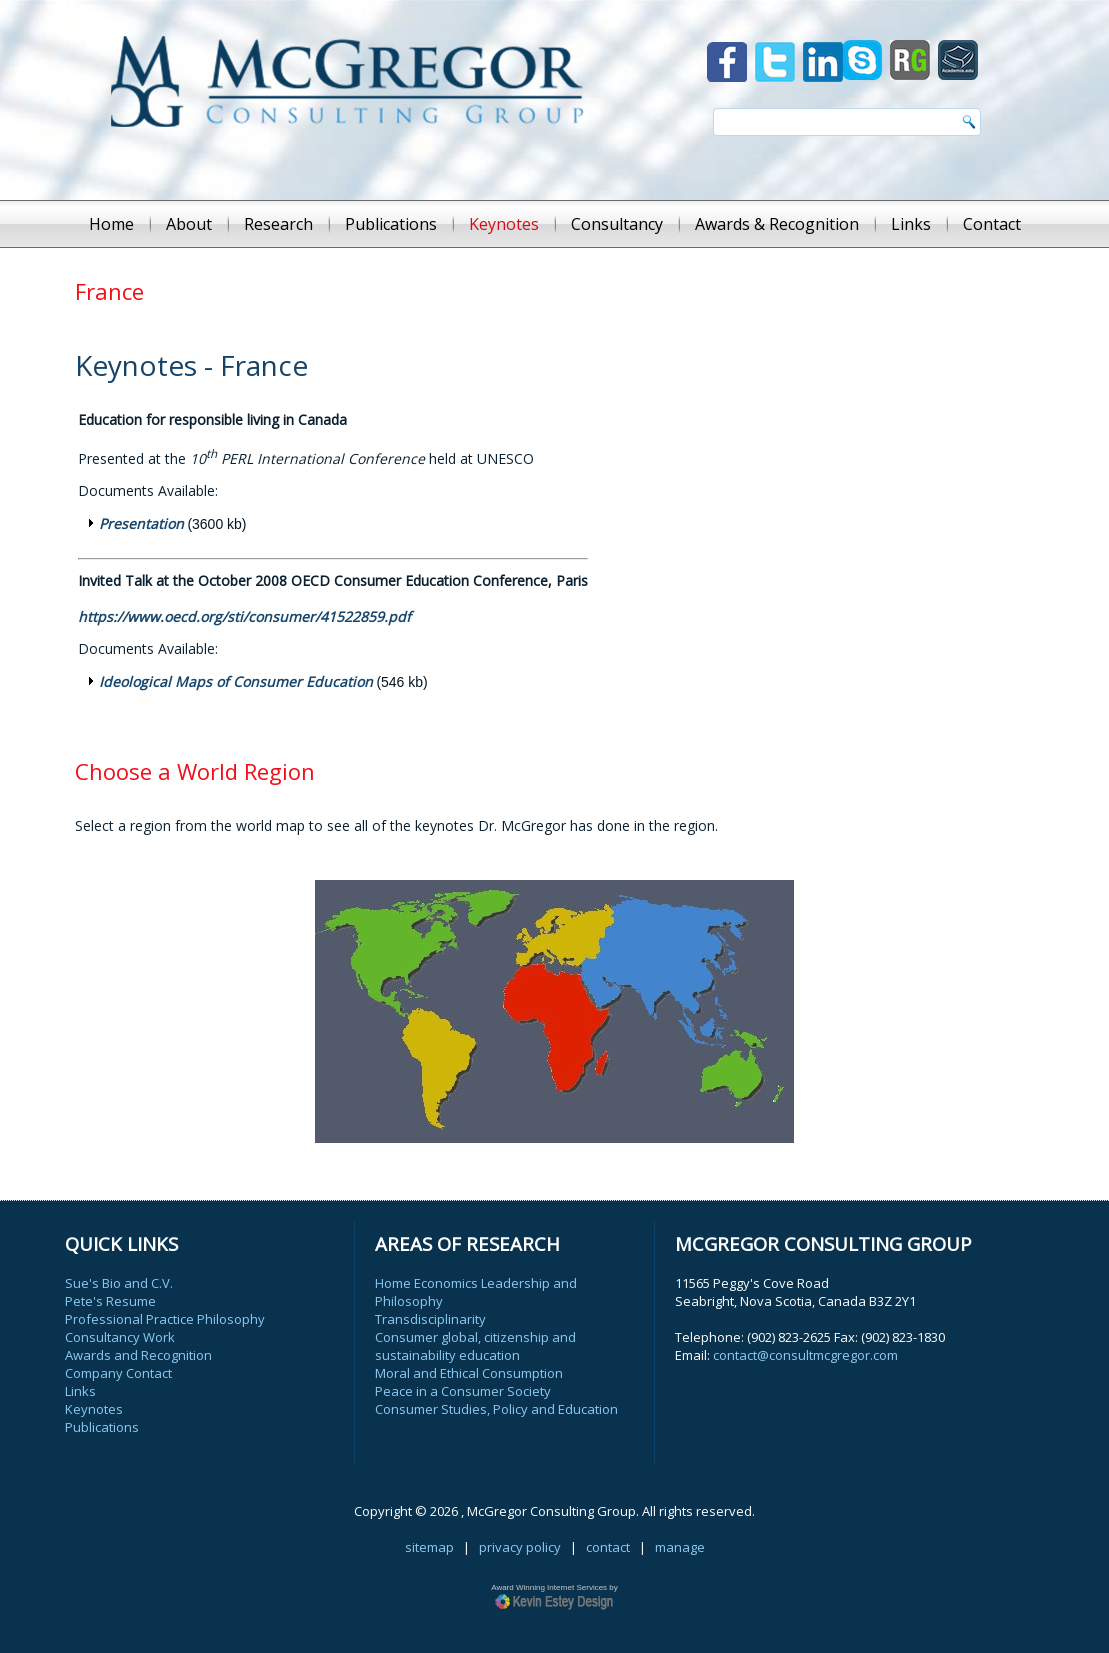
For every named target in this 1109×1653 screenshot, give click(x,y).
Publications (391, 224)
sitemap (429, 1547)
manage (680, 1547)
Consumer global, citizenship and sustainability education (475, 1346)
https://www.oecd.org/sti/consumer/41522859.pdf (244, 616)
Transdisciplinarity (430, 1319)
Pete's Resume (110, 1301)
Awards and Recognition (138, 1355)
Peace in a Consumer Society (463, 1391)
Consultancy (617, 224)
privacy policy (520, 1547)
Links (911, 224)
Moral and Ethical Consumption (469, 1373)
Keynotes (504, 224)
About (189, 224)
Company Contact (118, 1373)
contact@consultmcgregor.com (805, 1355)
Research (278, 224)
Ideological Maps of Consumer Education (236, 681)
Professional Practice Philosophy (165, 1319)
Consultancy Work (120, 1337)
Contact (992, 224)
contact (608, 1547)
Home (111, 224)
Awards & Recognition (777, 224)
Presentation (141, 523)
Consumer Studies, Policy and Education (496, 1409)
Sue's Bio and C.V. (119, 1283)
